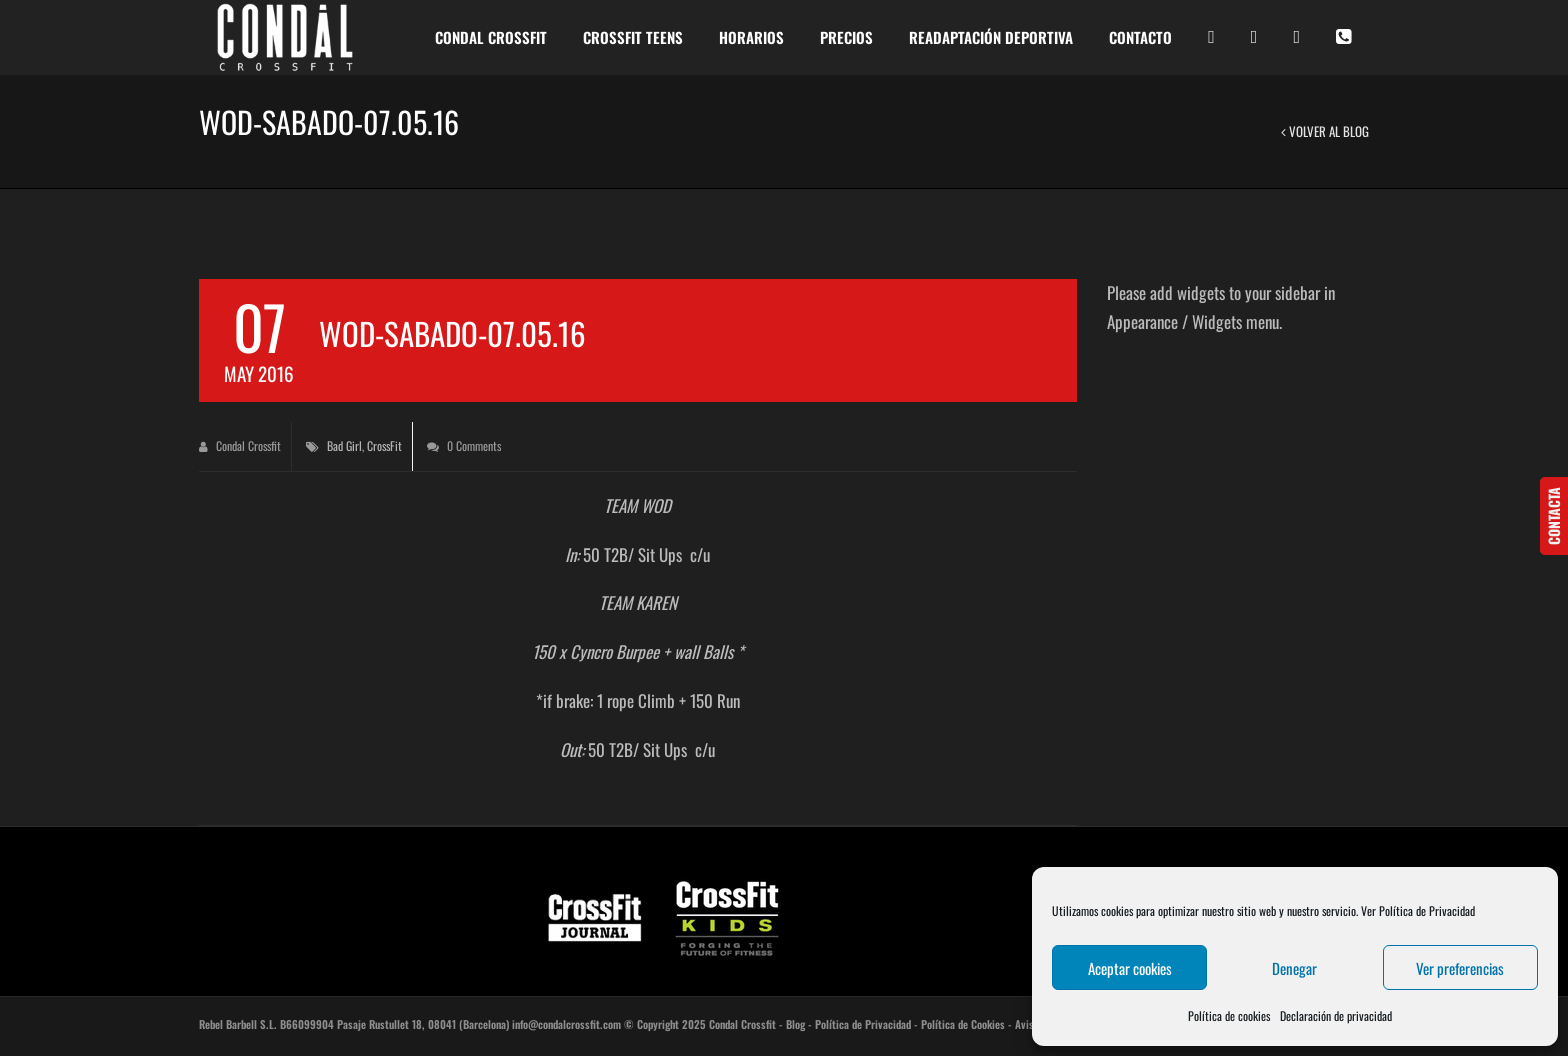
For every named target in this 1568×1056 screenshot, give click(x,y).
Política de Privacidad (863, 1024)
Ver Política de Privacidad (1418, 910)
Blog (795, 1024)
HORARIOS (751, 37)
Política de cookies (1229, 1015)
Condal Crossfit (240, 445)
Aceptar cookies (1130, 968)
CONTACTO (1140, 37)
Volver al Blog (1325, 131)
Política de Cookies (963, 1024)
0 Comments (464, 445)
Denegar (1294, 968)
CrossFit (384, 445)
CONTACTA (1553, 516)
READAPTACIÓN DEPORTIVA (991, 37)
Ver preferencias (1460, 968)
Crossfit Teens (633, 37)
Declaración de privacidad (1336, 1015)
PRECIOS (846, 37)
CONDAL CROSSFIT (491, 37)
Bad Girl (344, 445)
